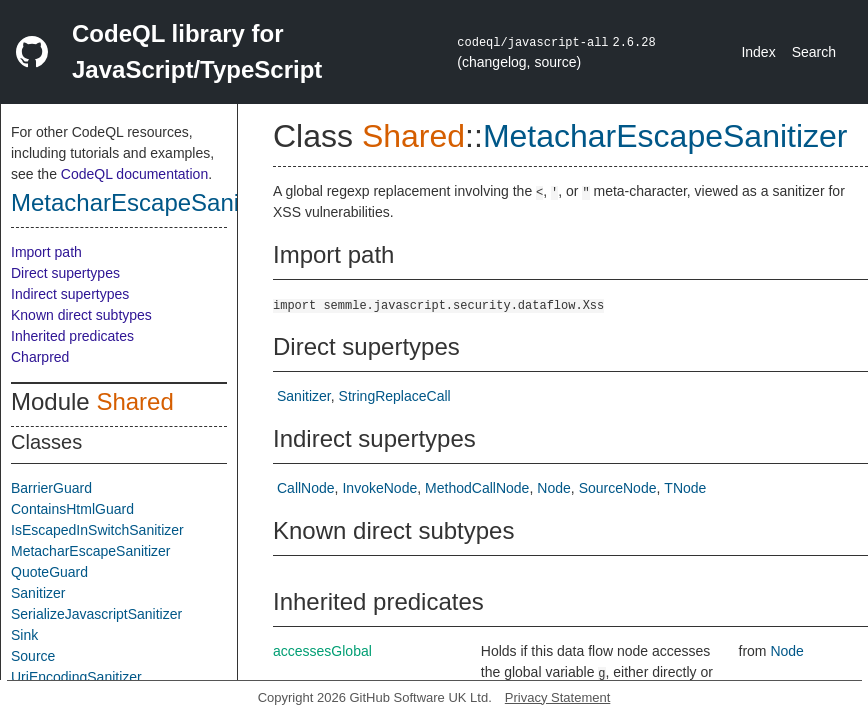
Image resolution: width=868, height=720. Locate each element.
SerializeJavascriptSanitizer (96, 614)
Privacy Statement (558, 697)
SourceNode (618, 488)
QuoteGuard (49, 572)
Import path (46, 252)
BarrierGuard (51, 488)
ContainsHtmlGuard (72, 509)
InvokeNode (379, 488)
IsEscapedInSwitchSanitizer (97, 530)
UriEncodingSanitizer (76, 677)
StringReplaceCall (395, 396)
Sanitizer (38, 593)
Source (33, 656)
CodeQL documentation (134, 174)
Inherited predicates (72, 336)
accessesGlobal (322, 651)
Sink (24, 635)
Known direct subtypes (81, 315)
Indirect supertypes (70, 294)
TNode (685, 488)
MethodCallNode (477, 488)
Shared (134, 401)
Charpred (40, 357)
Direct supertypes (65, 273)
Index (758, 52)
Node (553, 488)
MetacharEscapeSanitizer (147, 202)
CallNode (306, 488)
